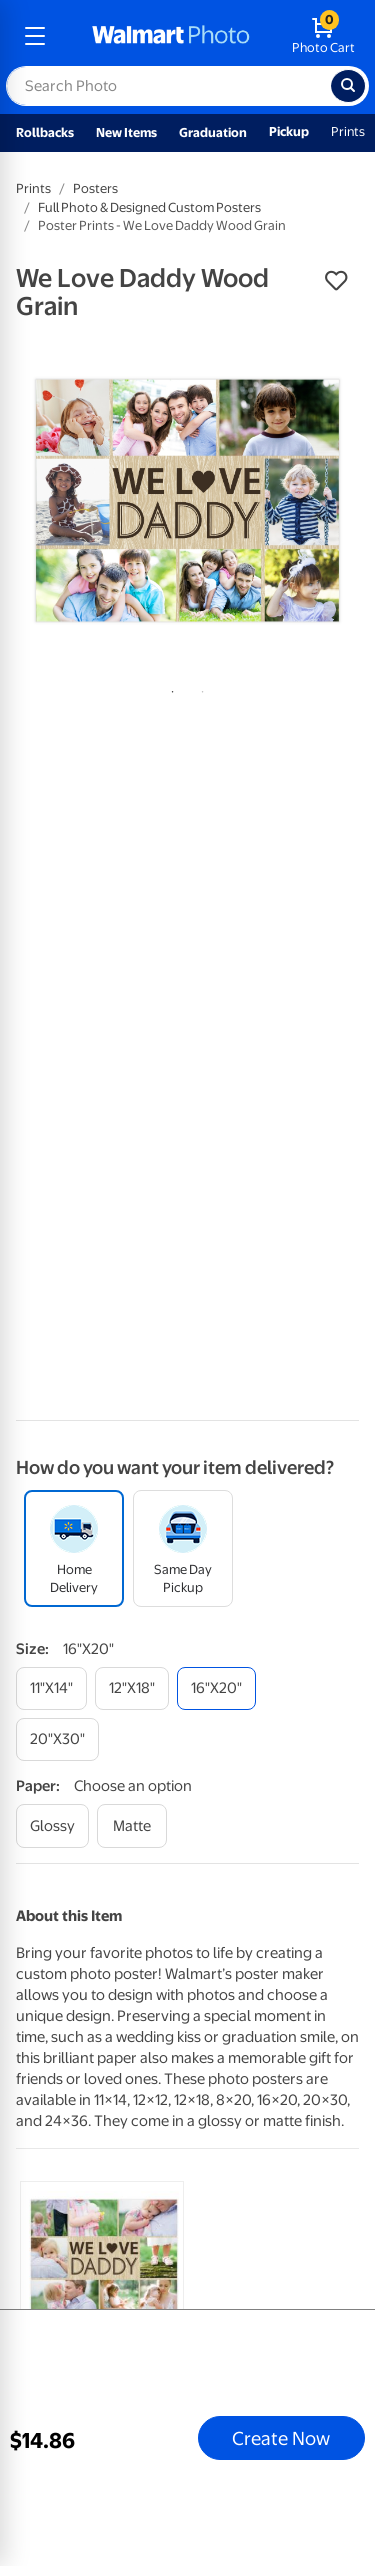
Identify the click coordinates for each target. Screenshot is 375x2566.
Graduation (213, 132)
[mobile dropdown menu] (35, 36)
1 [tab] (169, 688)
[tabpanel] (187, 500)
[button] (336, 281)
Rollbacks (45, 132)
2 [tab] (199, 688)
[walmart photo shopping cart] (323, 36)
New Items (126, 132)
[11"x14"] (51, 1688)
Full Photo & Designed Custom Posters (149, 207)
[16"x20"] (216, 1688)
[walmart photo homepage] (171, 36)
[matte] (132, 1825)
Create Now (281, 2438)
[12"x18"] (132, 1688)
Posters (95, 188)
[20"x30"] (57, 1739)
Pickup (289, 131)
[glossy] (52, 1825)
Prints (348, 131)
